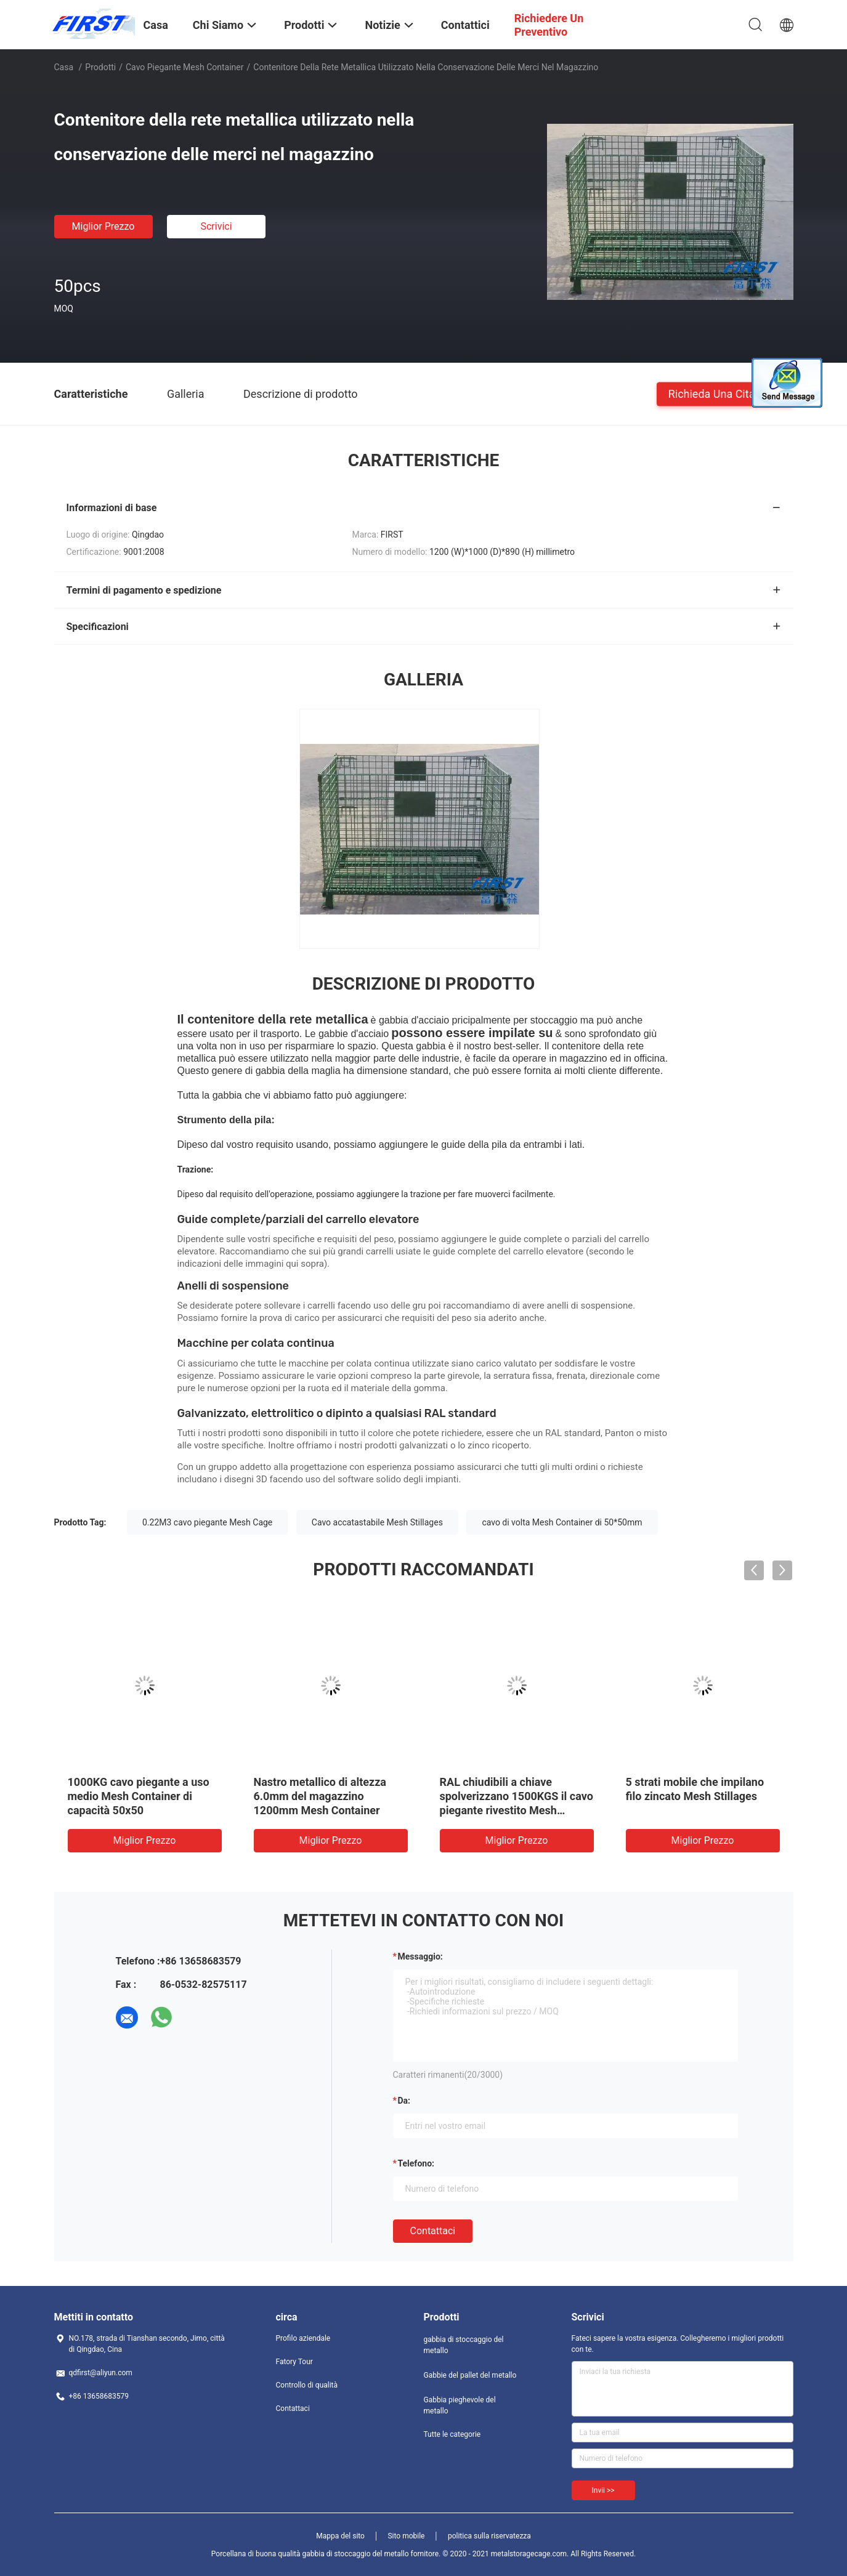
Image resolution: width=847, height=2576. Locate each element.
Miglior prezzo (103, 226)
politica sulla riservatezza (489, 2536)
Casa (64, 67)
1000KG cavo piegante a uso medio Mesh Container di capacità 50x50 (138, 1796)
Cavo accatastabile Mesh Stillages (377, 1522)
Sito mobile (405, 2536)
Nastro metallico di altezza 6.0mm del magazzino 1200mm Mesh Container (320, 1796)
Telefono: (416, 2163)
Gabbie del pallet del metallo (470, 2375)
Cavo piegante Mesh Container (185, 67)
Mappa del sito (340, 2536)
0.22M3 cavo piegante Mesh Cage (207, 1522)
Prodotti (100, 67)
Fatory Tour (294, 2361)
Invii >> (603, 2490)
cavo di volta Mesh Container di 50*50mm (562, 1522)
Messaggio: (420, 1956)
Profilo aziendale (303, 2338)
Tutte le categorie (452, 2434)
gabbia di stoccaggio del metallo (464, 2345)
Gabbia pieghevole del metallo (460, 2405)
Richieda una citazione (725, 393)
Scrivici (216, 226)
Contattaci (433, 2231)
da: (404, 2101)
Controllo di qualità (307, 2385)
